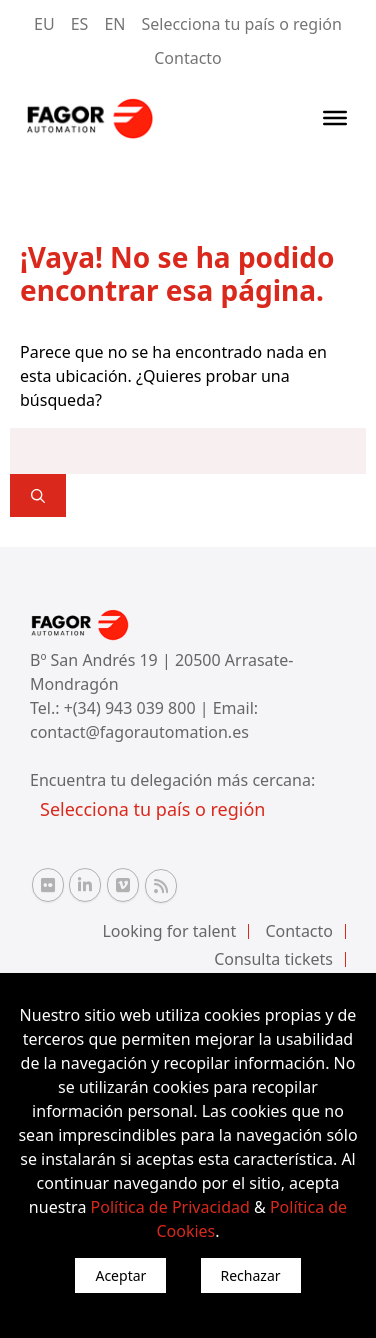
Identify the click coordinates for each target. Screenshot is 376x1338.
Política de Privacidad (170, 1207)
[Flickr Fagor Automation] (48, 885)
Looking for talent (169, 931)
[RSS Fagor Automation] (161, 886)
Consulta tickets (273, 959)
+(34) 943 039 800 (132, 708)
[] (38, 495)
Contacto (188, 58)
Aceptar (120, 1275)
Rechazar (251, 1275)
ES (80, 24)
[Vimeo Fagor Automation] (123, 885)
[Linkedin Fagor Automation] (85, 885)
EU (44, 24)
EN (114, 24)
